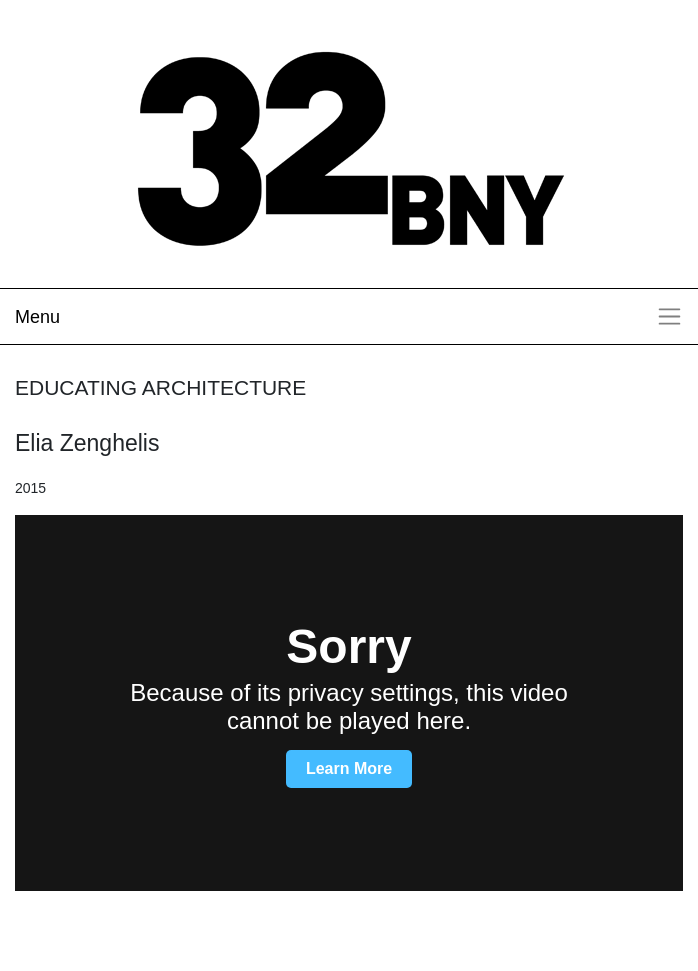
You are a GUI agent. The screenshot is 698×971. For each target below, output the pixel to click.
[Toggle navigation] (349, 316)
